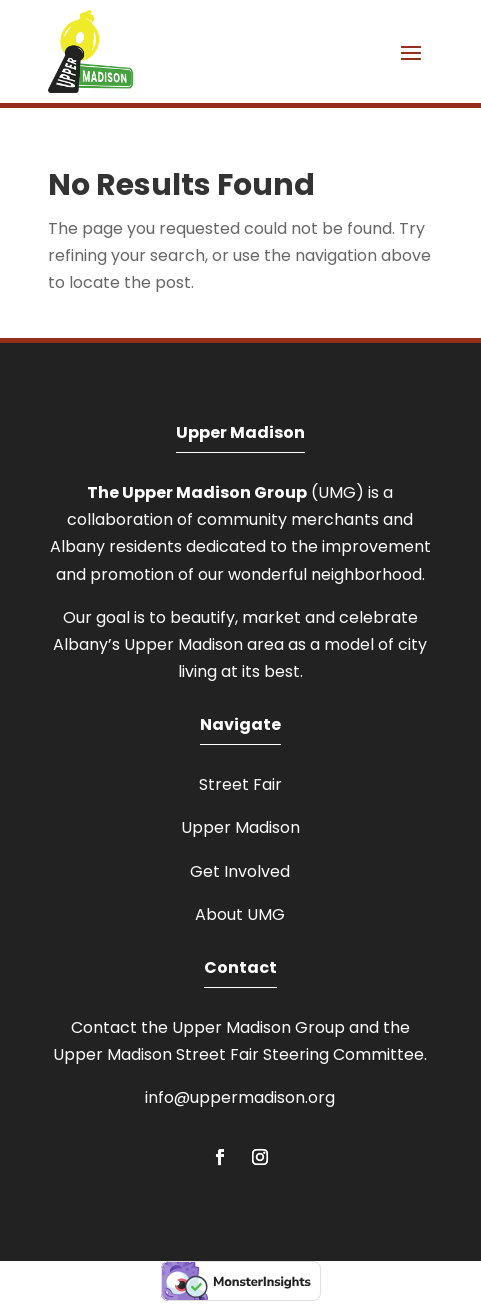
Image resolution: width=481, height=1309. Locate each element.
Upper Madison (240, 827)
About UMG (240, 914)
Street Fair (240, 784)
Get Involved (240, 871)
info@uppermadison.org (240, 1097)
